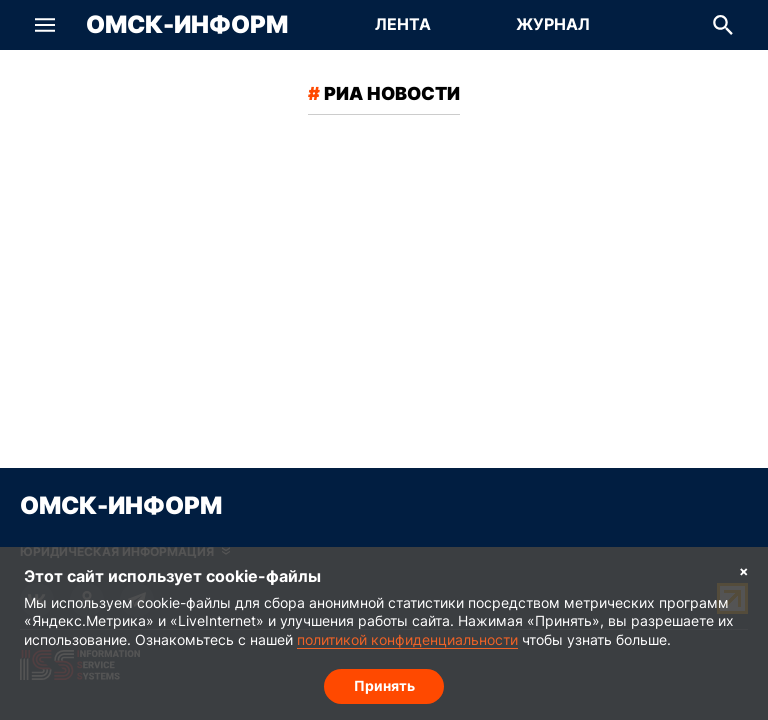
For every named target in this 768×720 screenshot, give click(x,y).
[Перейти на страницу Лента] (403, 25)
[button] (45, 25)
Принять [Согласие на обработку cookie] (384, 685)
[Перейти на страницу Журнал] (553, 25)
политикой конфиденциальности (407, 639)
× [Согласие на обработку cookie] (744, 570)
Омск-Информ (187, 25)
